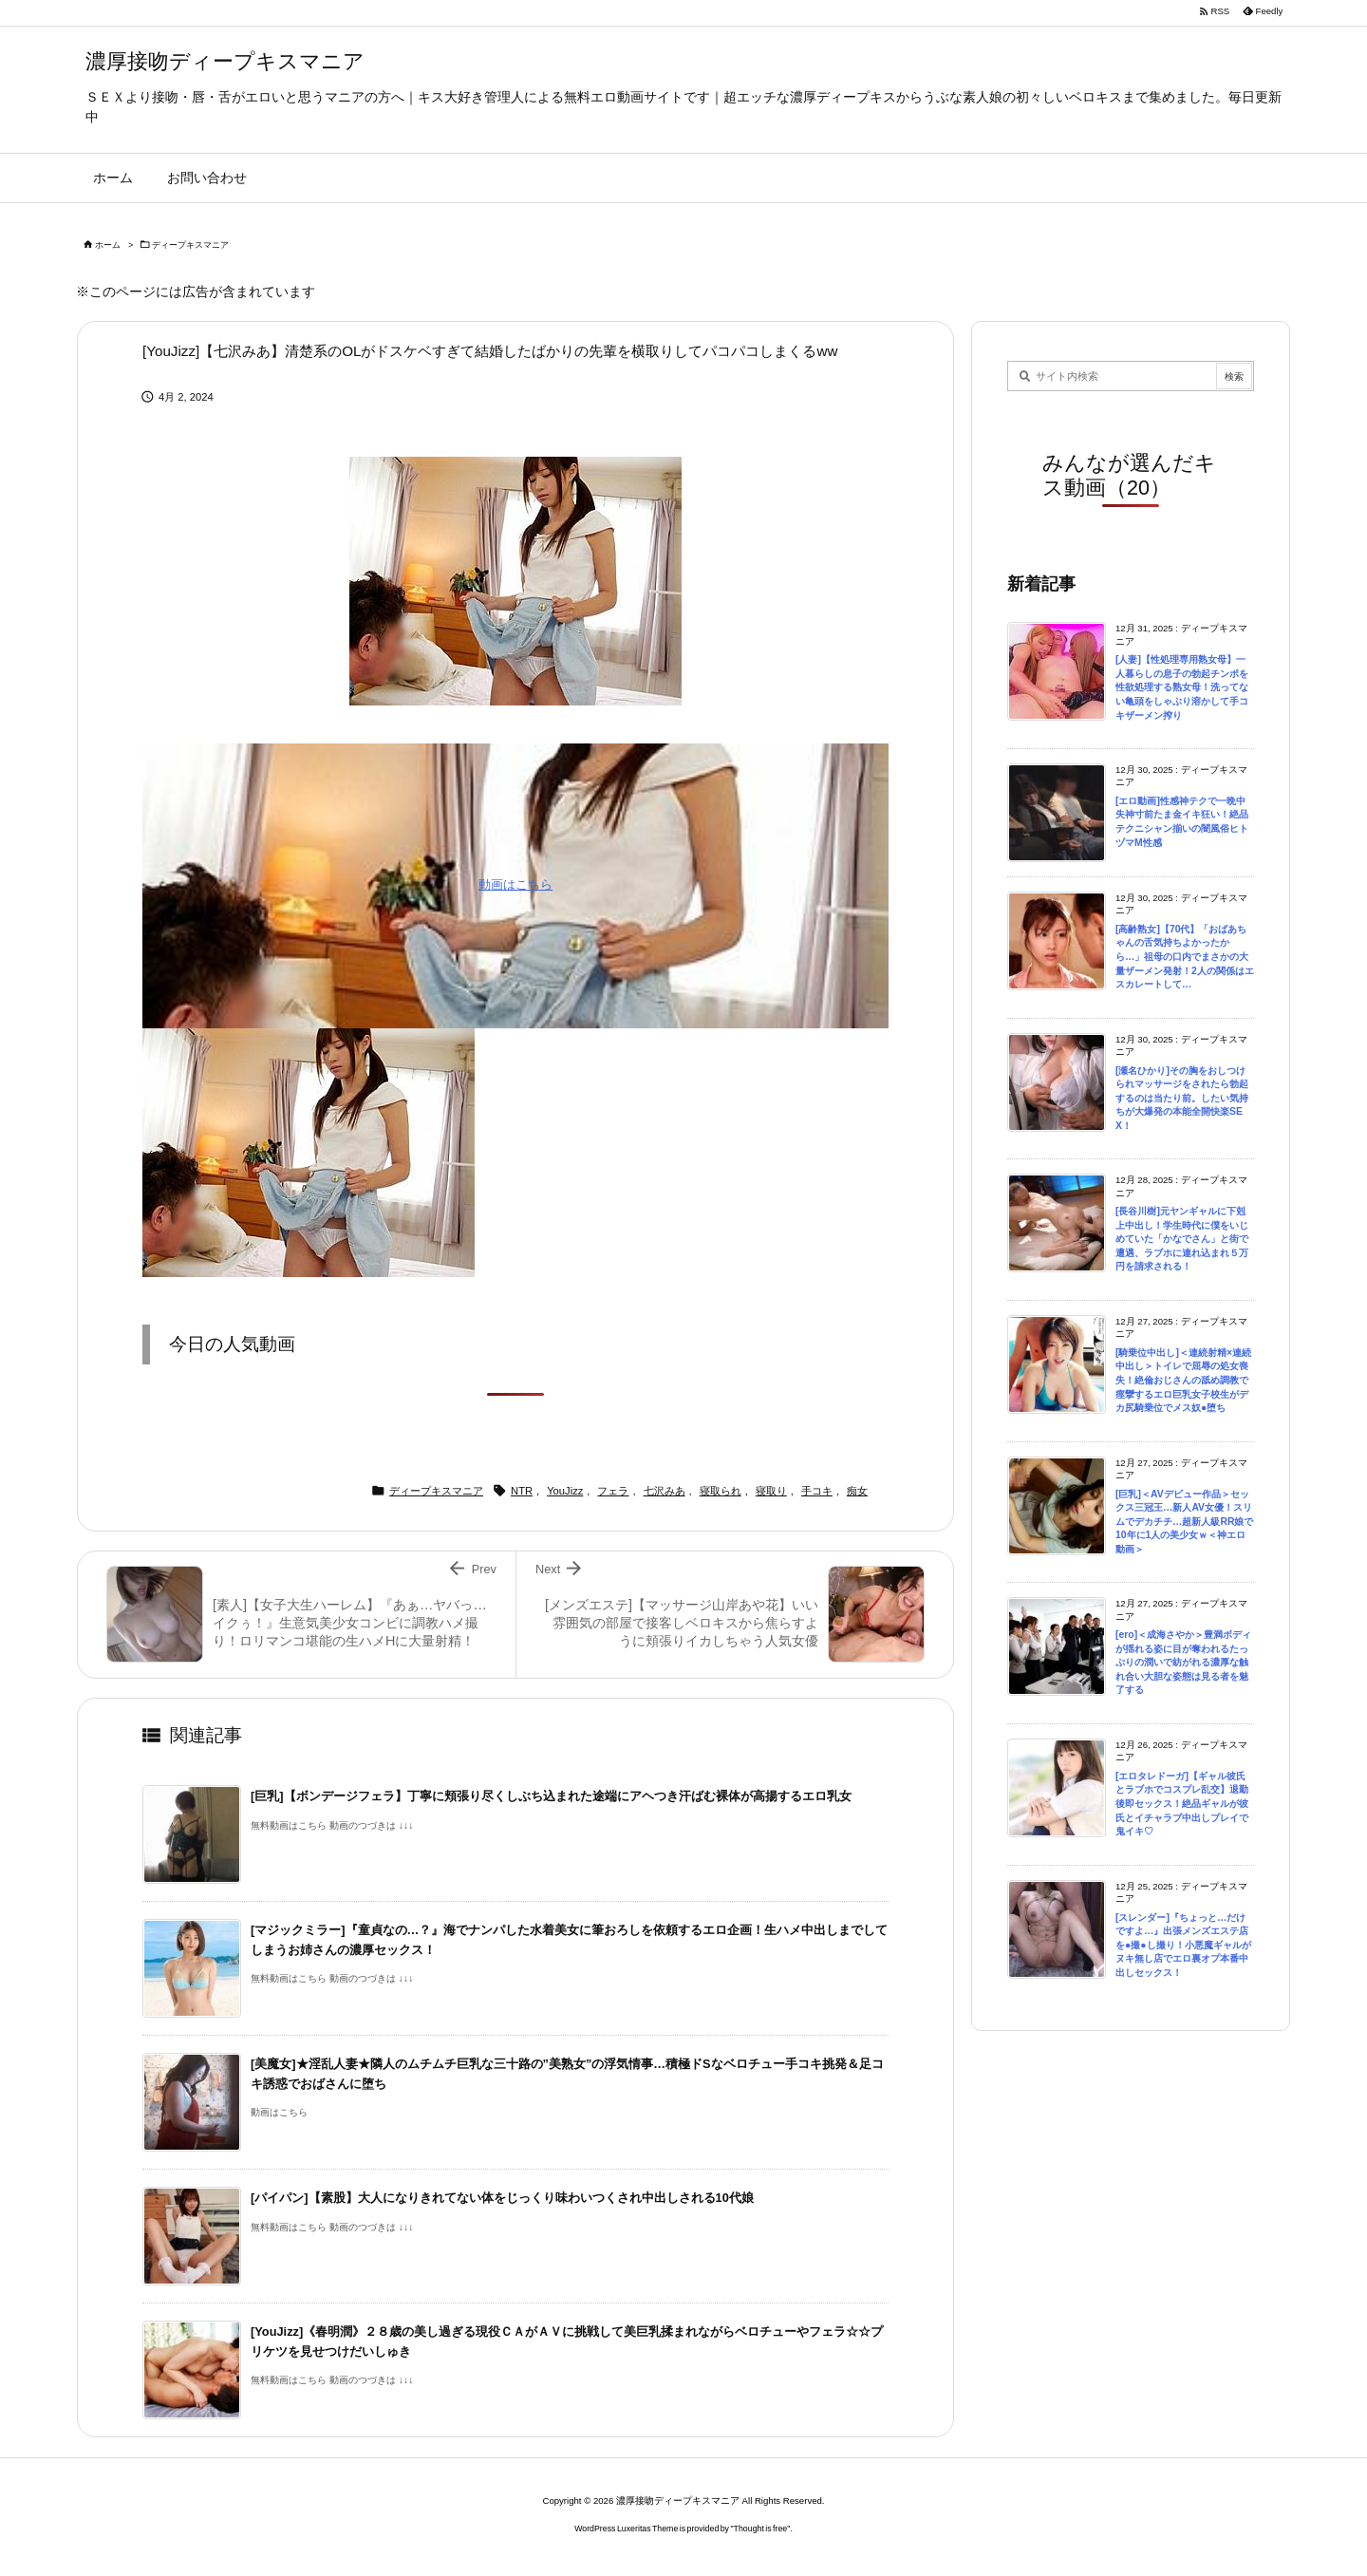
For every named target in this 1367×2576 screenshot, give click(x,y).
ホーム (108, 245)
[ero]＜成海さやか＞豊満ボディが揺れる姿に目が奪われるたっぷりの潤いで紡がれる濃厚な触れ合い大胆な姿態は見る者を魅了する (1183, 1662)
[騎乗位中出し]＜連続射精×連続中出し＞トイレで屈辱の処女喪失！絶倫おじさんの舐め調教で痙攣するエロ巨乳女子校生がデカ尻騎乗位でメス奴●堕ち (1183, 1380)
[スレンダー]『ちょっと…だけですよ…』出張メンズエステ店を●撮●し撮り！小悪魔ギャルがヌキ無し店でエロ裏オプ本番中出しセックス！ (1183, 1945)
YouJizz (565, 1490)
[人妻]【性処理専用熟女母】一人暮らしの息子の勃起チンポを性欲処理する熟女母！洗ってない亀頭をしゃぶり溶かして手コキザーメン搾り (1181, 687)
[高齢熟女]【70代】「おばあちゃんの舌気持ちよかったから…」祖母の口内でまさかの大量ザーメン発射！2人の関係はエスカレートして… (1184, 956)
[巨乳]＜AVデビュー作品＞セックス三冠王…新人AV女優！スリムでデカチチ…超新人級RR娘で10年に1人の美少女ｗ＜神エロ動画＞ (1184, 1521)
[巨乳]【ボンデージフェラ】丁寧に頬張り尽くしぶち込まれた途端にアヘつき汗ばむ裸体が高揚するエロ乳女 (551, 1796)
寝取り (771, 1490)
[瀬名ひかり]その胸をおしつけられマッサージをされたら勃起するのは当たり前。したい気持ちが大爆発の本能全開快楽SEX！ (1181, 1098)
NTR (522, 1490)
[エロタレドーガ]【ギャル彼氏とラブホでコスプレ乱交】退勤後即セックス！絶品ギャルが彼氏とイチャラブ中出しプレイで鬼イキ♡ (1181, 1803)
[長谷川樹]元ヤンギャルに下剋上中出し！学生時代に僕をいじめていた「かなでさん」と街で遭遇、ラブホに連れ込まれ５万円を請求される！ (1181, 1238)
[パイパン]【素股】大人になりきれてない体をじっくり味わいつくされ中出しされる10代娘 (502, 2198)
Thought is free (761, 2528)
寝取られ (720, 1490)
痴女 (857, 1490)
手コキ (817, 1490)
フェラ (612, 1490)
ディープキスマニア (190, 245)
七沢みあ (664, 1490)
